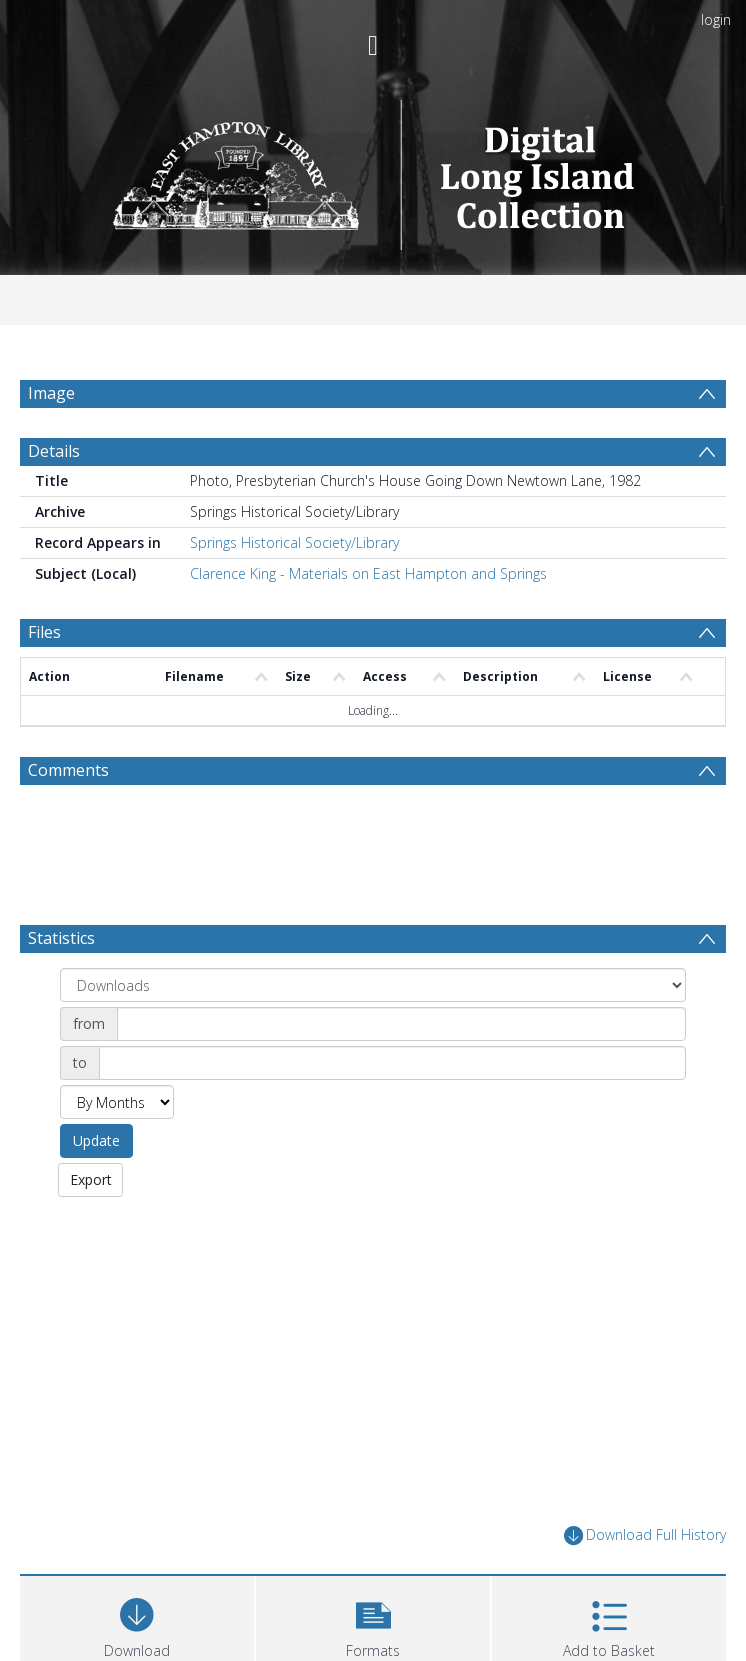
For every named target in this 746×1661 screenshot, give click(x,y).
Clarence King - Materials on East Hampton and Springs (368, 621)
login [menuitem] (716, 19)
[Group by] (373, 1033)
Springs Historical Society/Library (294, 590)
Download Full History (645, 1582)
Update (96, 1188)
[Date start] (401, 1072)
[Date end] (392, 1111)
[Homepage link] (373, 169)
